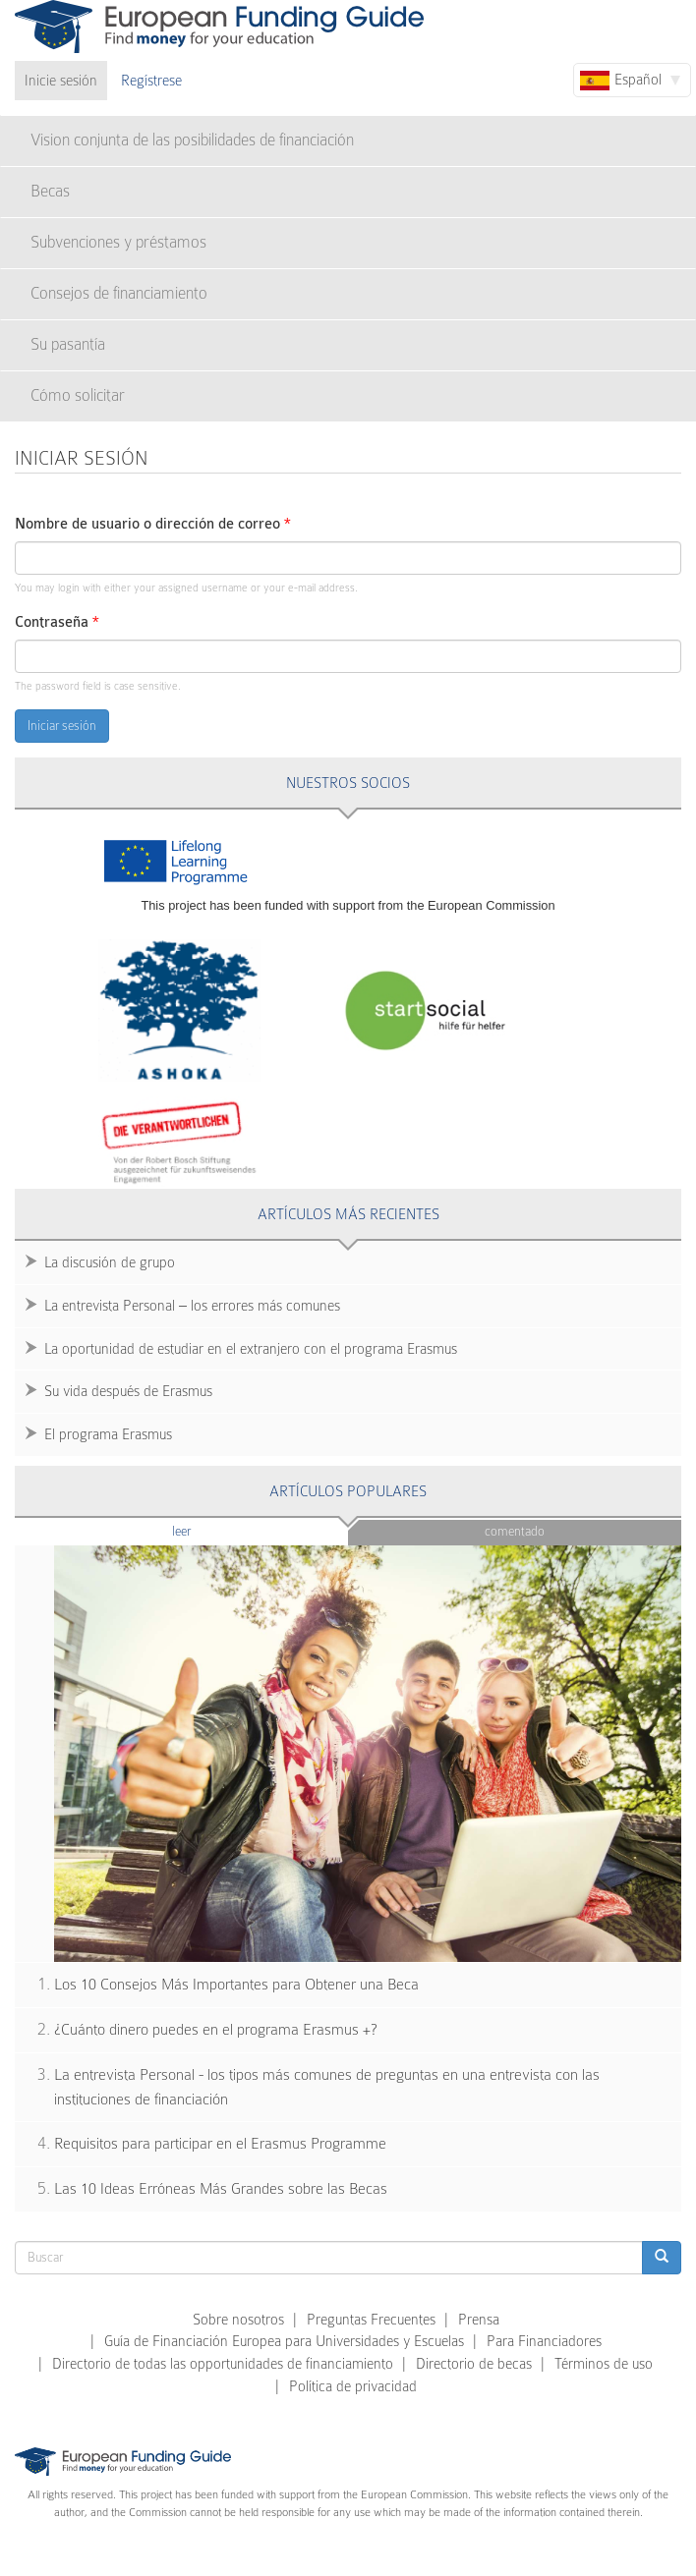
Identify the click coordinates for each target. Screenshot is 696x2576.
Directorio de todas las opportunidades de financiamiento (222, 2364)
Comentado (515, 1531)
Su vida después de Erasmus (128, 1391)
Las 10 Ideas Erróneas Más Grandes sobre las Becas (220, 2189)
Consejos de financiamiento (118, 293)
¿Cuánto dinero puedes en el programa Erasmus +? (215, 2030)
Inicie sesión (61, 80)
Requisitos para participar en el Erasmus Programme (220, 2144)
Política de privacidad (353, 2386)
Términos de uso (603, 2364)
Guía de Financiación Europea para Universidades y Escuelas (284, 2341)
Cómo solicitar (77, 395)
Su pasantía (67, 344)
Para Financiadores (544, 2341)
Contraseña (57, 622)
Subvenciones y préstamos (118, 242)
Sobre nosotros (238, 2319)
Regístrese (151, 80)
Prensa (478, 2319)
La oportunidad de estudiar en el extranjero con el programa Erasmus (250, 1349)
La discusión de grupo (109, 1262)
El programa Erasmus (108, 1434)
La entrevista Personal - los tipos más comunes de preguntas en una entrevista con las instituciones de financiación (327, 2087)
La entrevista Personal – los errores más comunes (192, 1306)
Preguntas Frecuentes (371, 2319)
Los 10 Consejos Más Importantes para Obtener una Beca (236, 1984)
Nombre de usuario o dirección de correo (153, 524)
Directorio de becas (474, 2364)
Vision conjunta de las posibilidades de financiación (192, 140)
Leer (219, 1530)
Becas (50, 191)
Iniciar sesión (62, 725)
